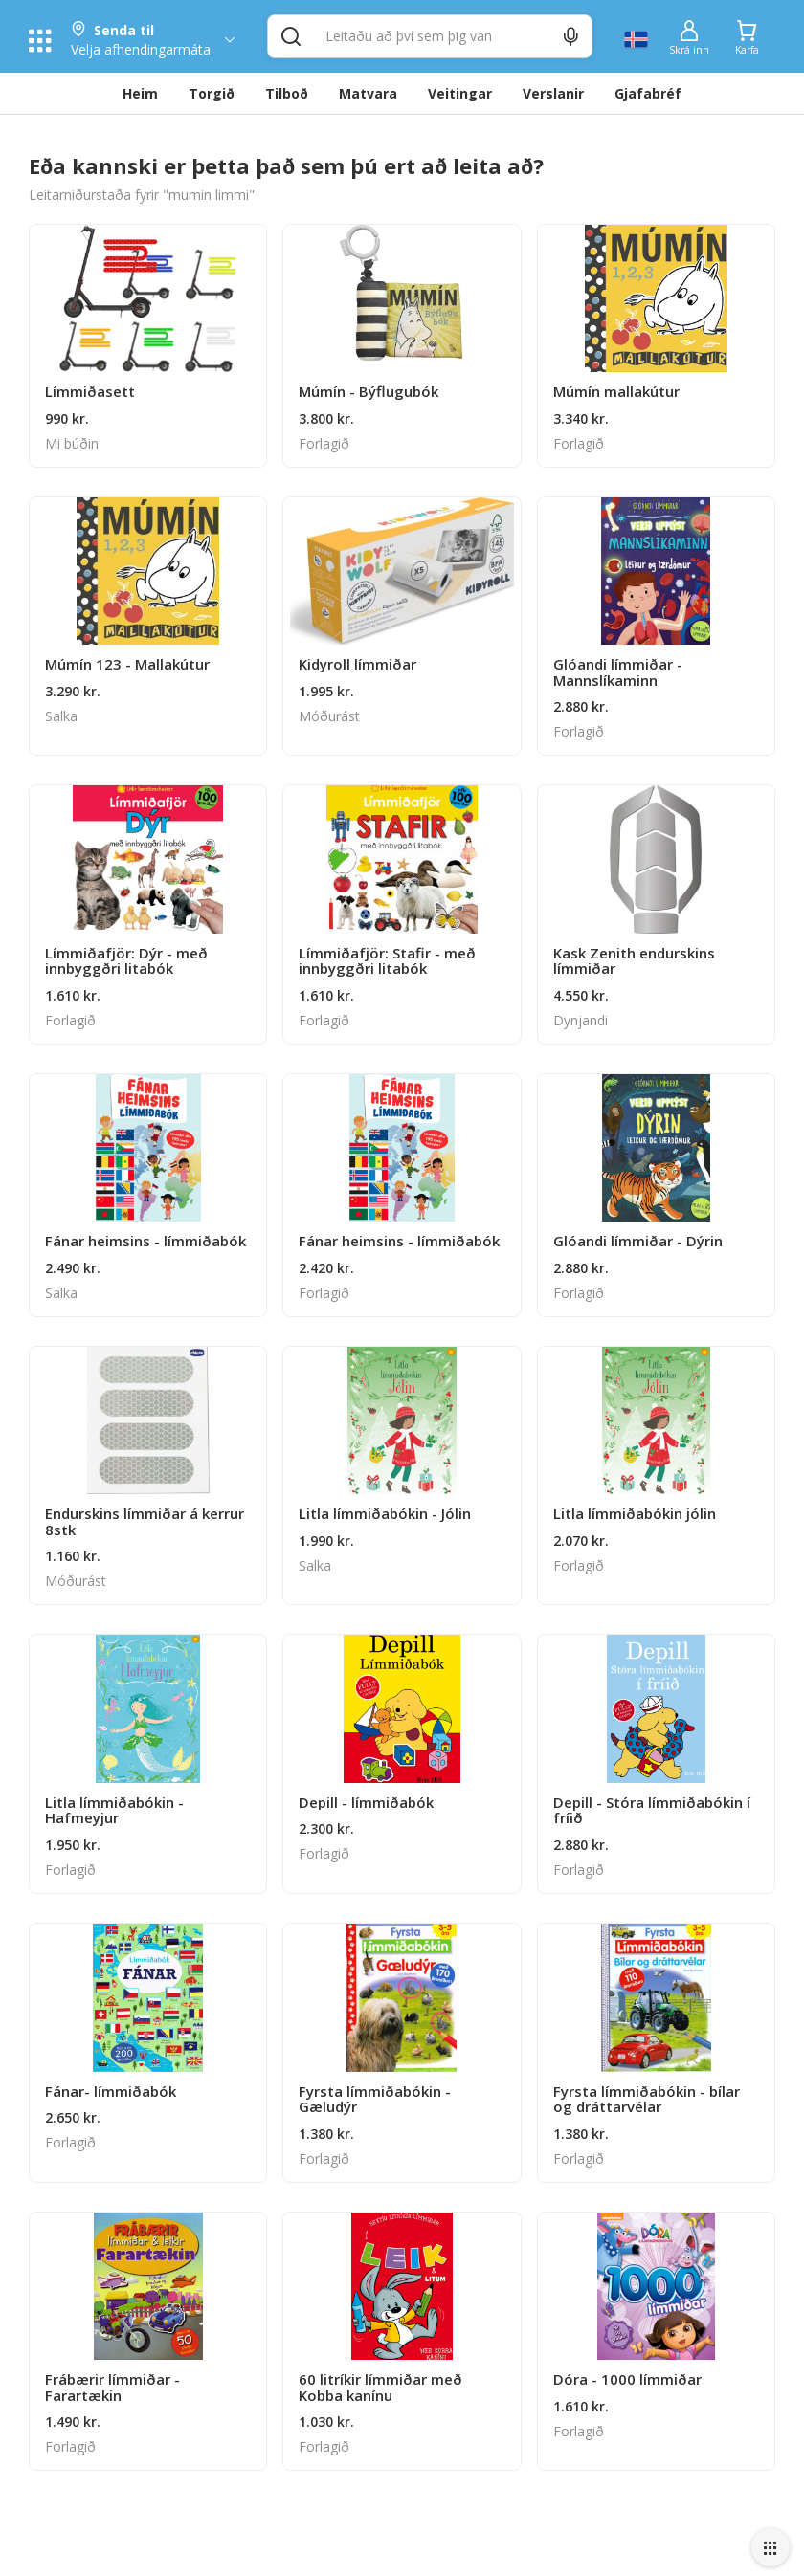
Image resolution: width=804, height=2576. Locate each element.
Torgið (211, 93)
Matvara (368, 93)
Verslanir (553, 93)
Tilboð (286, 93)
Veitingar (460, 93)
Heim (140, 93)
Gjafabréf (647, 93)
